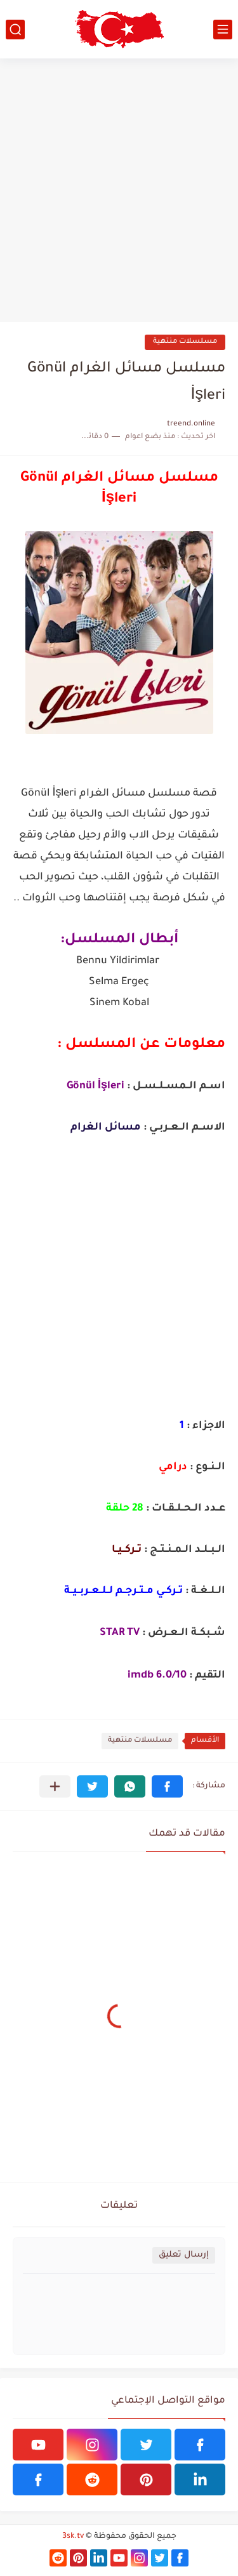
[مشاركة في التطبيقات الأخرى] (54, 1786)
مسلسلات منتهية (185, 342)
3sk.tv (73, 2536)
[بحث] (15, 29)
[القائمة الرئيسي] (222, 29)
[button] (167, 1786)
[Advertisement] (119, 190)
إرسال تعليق (184, 2255)
